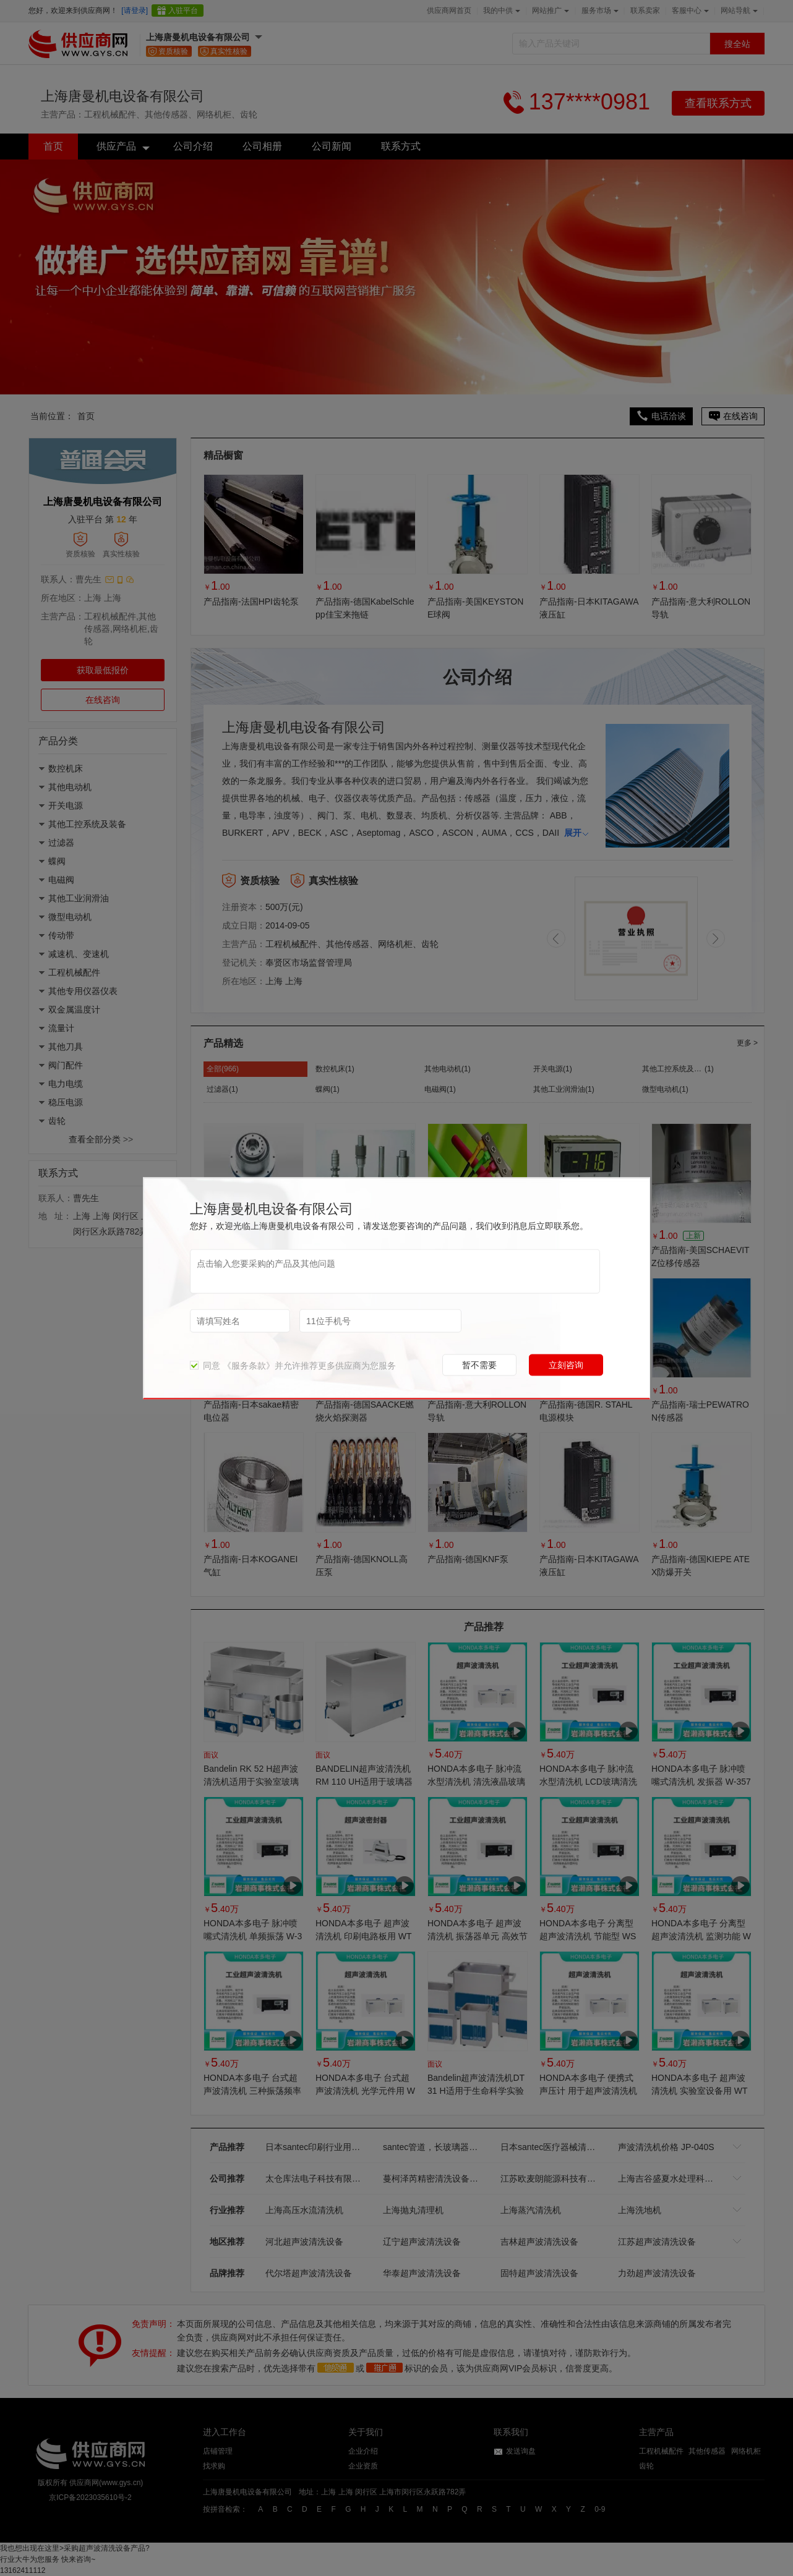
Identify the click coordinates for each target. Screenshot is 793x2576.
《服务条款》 (249, 1365)
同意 (205, 1365)
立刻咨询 (566, 1364)
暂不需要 (479, 1364)
